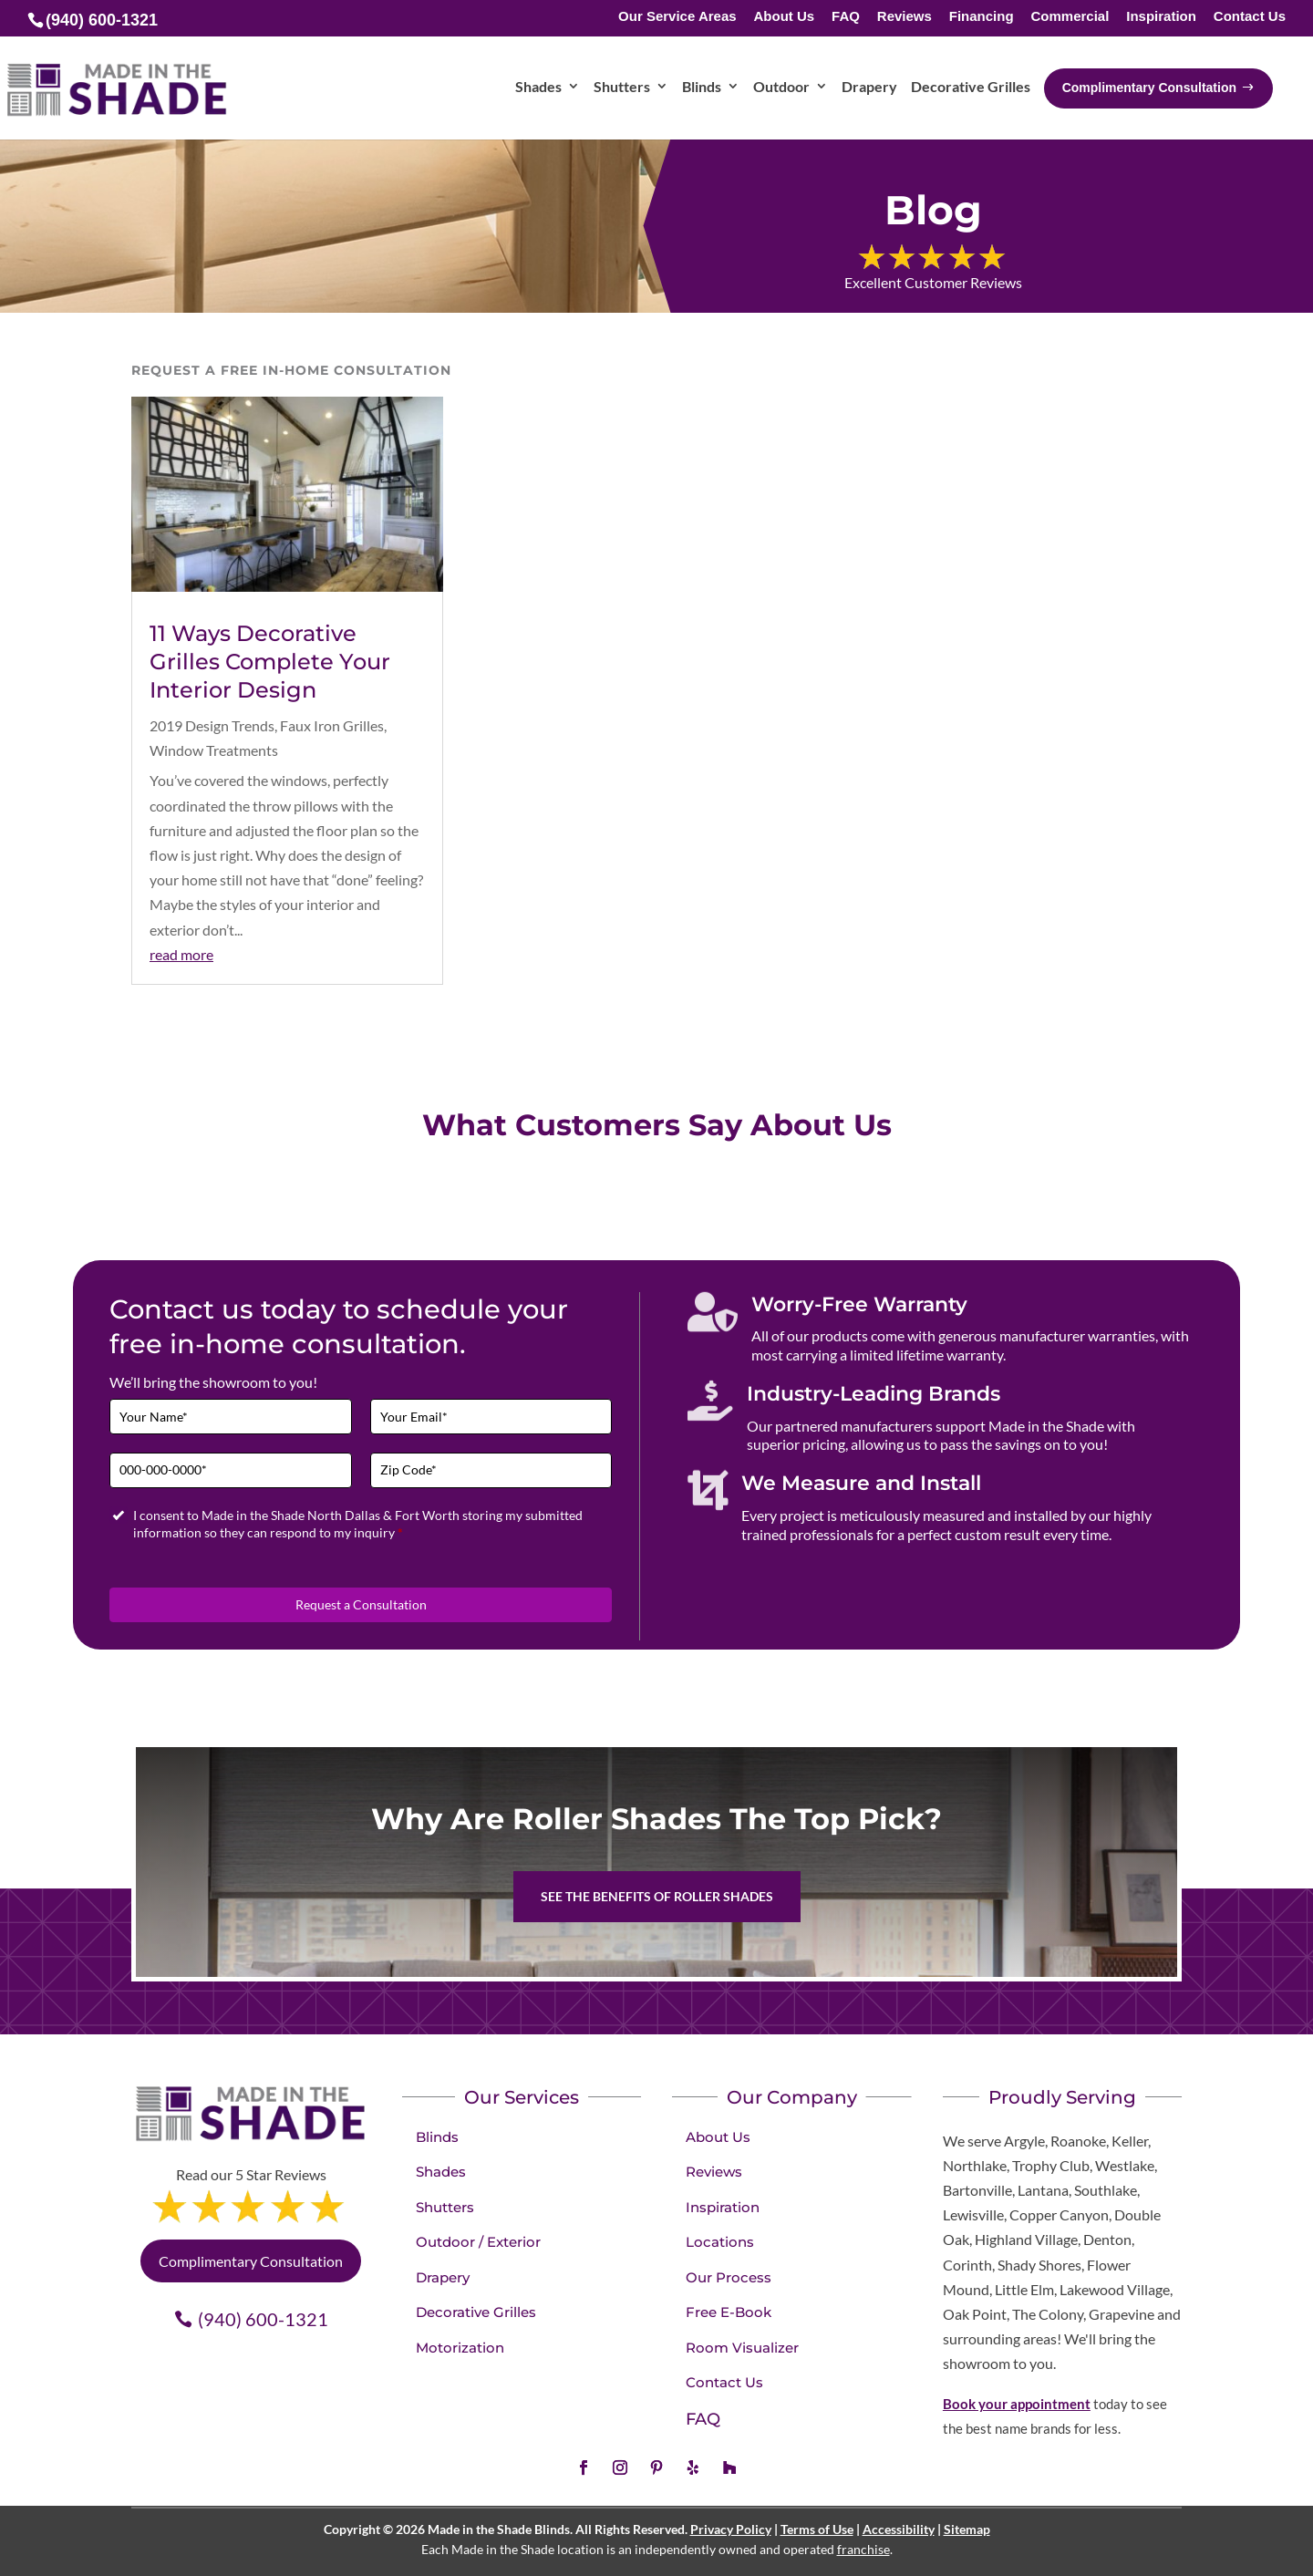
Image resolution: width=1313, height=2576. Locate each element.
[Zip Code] (491, 1470)
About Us (784, 17)
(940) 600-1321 (263, 2319)
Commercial (1069, 17)
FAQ (846, 17)
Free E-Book (728, 2312)
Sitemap (967, 2529)
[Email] (491, 1416)
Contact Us (1250, 17)
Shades (441, 2171)
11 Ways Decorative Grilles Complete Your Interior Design (270, 661)
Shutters (445, 2207)
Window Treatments (214, 750)
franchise (863, 2549)
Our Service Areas (677, 17)
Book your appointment (1017, 2403)
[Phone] (230, 1470)
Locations (720, 2241)
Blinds (437, 2137)
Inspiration (1161, 17)
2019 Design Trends (212, 725)
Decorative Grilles (476, 2312)
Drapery (443, 2277)
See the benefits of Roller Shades (657, 1896)
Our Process (728, 2277)
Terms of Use (817, 2529)
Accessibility (899, 2529)
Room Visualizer (742, 2347)
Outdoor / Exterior (478, 2241)
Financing (981, 17)
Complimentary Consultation (251, 2261)
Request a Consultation (361, 1604)
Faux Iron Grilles (332, 725)
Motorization (460, 2347)
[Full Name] (230, 1416)
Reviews (904, 17)
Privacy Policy (730, 2529)
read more (181, 954)
